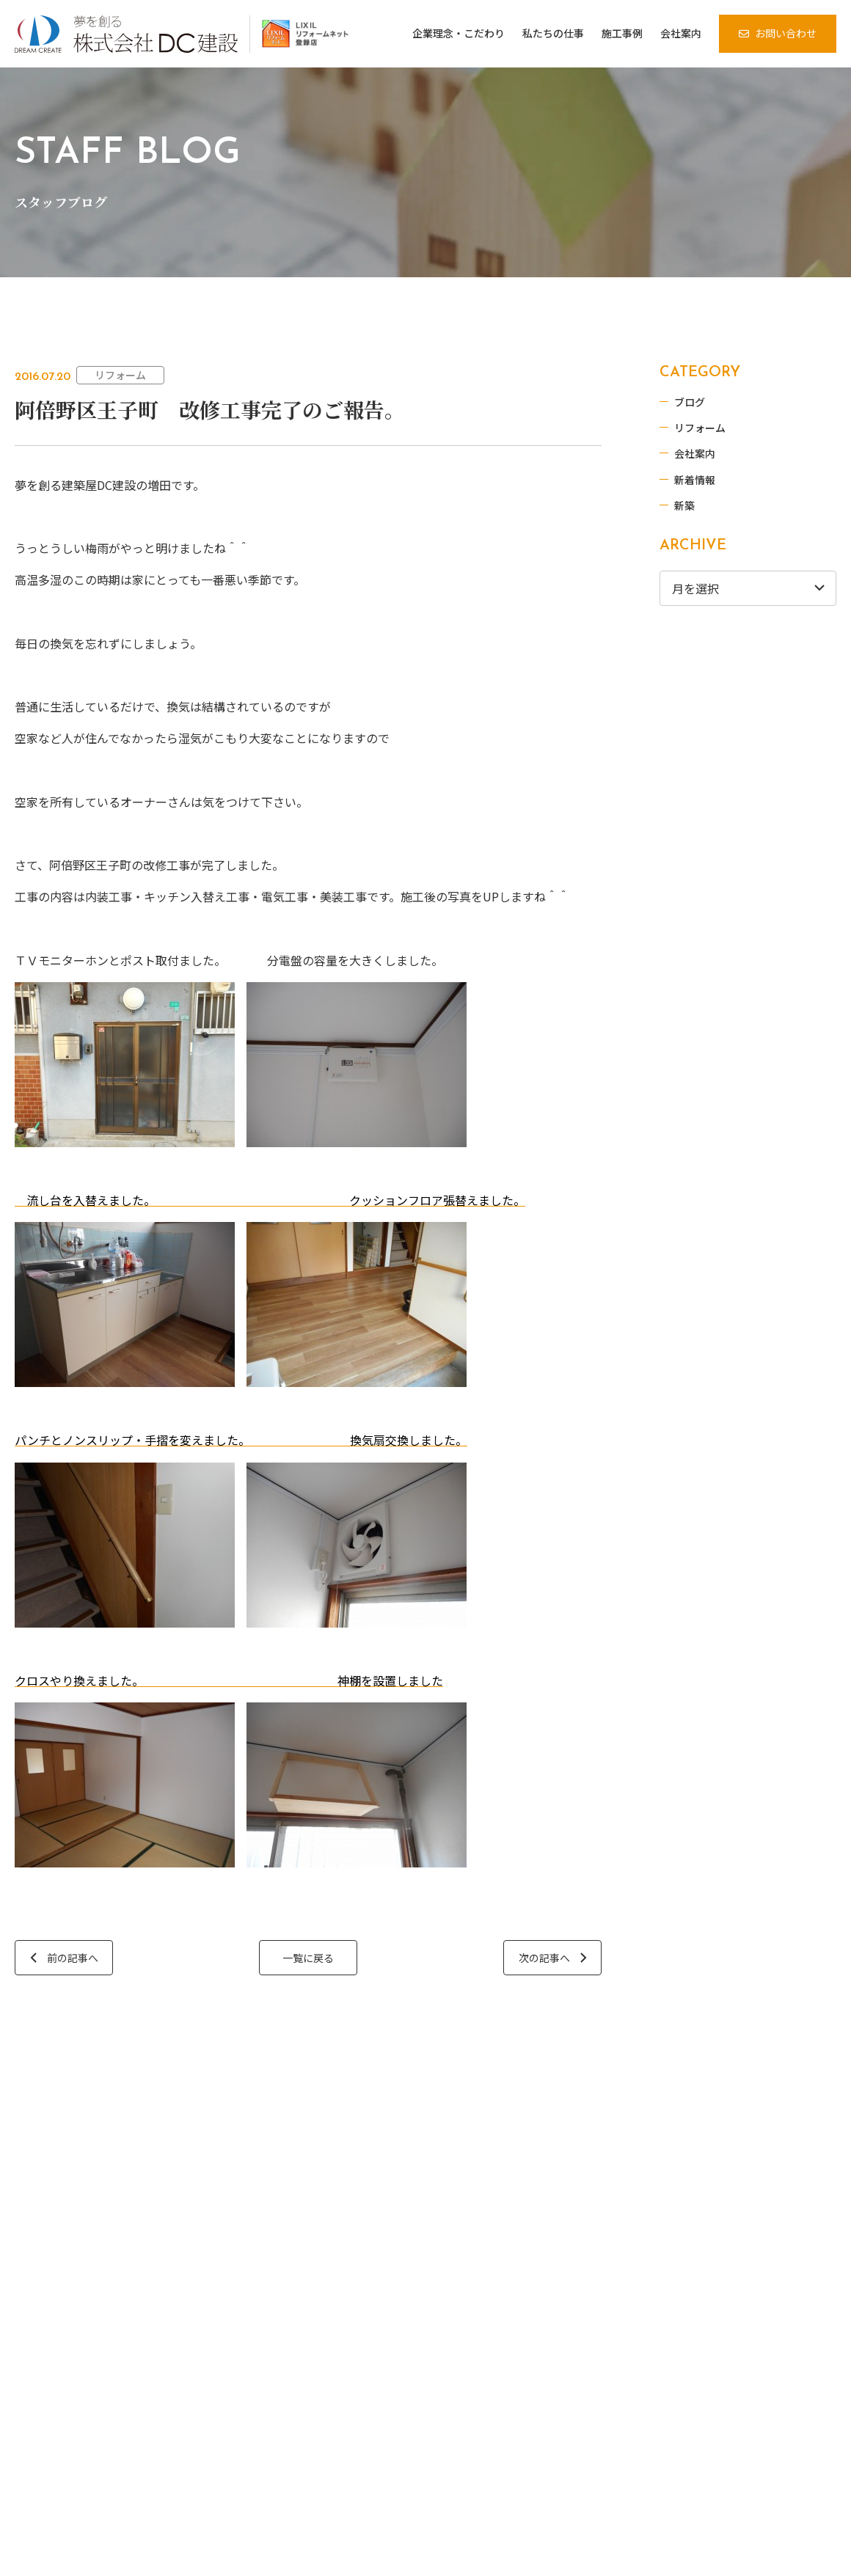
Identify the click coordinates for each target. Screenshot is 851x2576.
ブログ (690, 402)
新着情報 (695, 479)
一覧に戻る (308, 1957)
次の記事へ (544, 1957)
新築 (685, 505)
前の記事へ (72, 1957)
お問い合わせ (786, 33)
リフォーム (120, 374)
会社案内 (695, 453)
